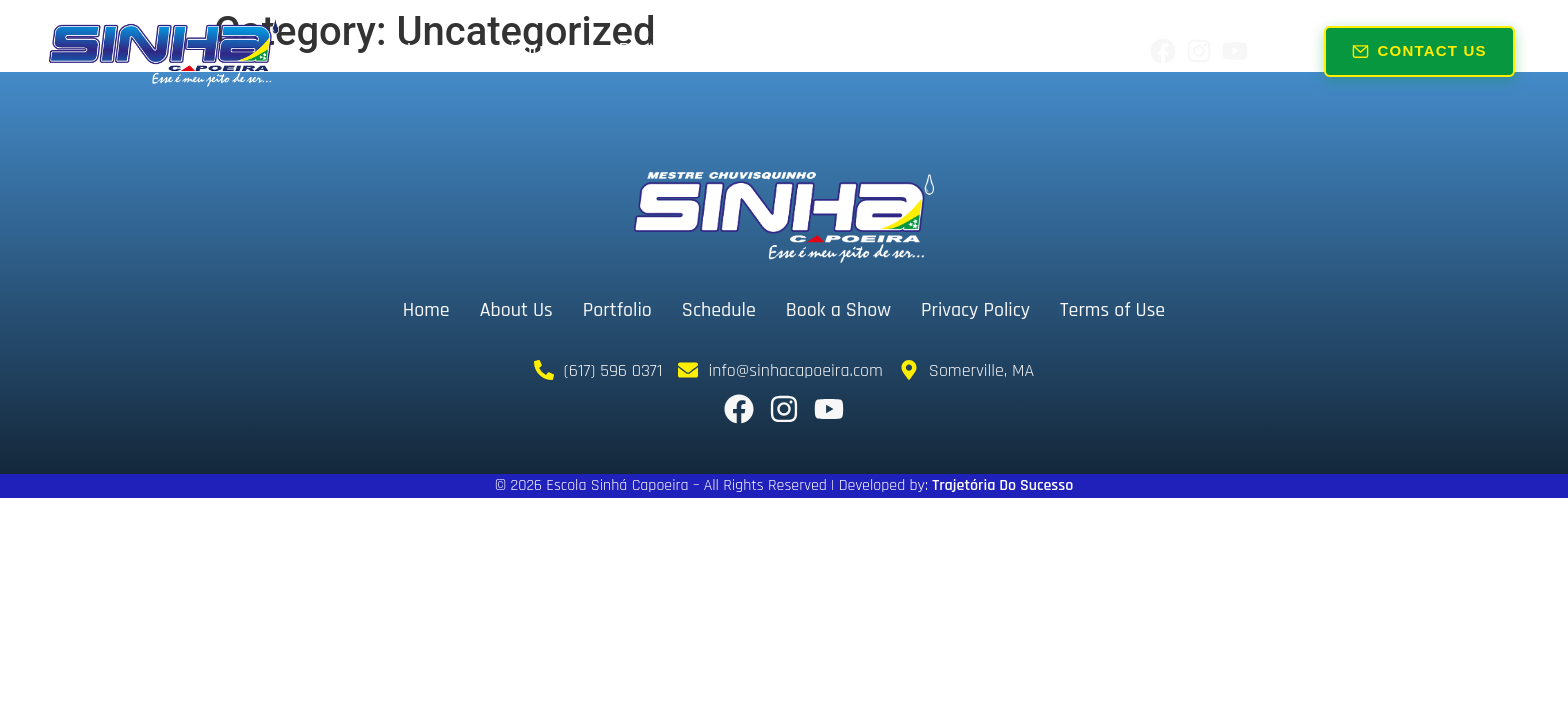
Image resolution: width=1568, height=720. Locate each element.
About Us (538, 51)
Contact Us (1419, 49)
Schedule (774, 51)
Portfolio (656, 51)
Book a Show (914, 51)
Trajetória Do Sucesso (1002, 485)
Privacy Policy (975, 310)
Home (433, 51)
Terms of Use (1112, 310)
